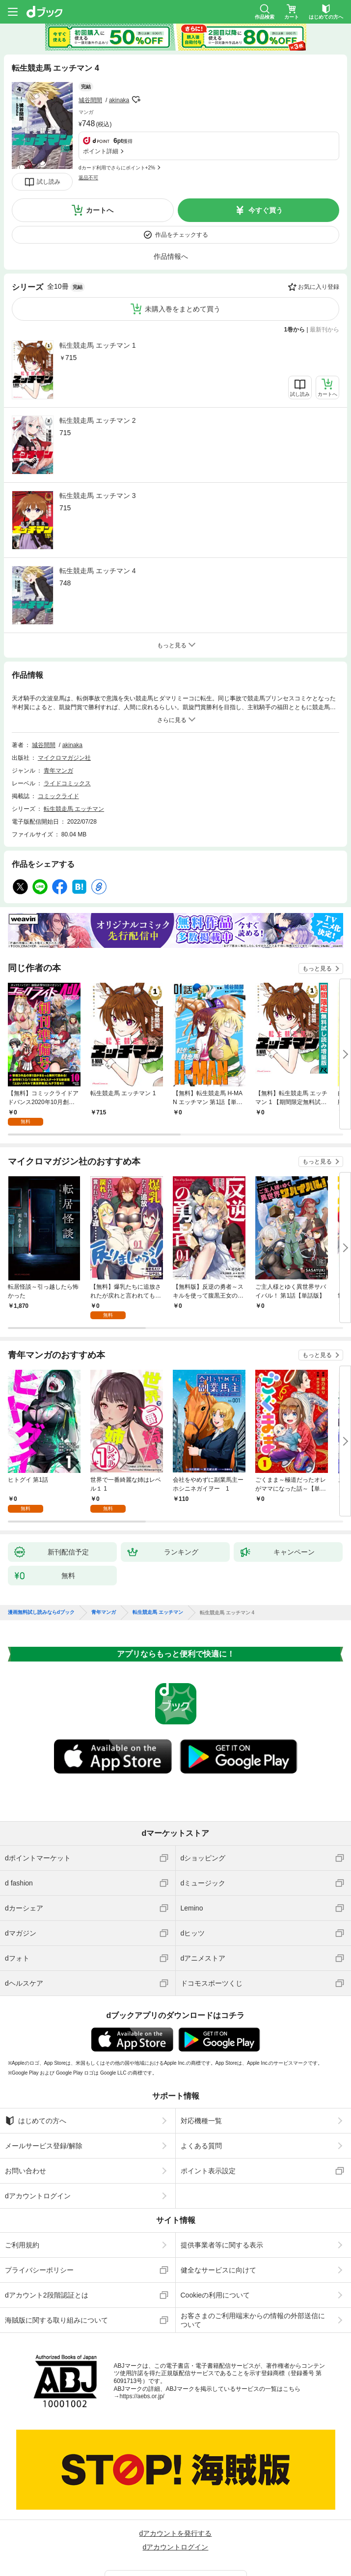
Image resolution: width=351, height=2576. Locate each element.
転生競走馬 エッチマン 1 (97, 345)
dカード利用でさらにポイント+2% (117, 147)
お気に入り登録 (318, 286)
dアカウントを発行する (175, 2517)
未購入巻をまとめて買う (182, 309)
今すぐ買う (265, 210)
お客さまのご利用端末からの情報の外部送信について (253, 2304)
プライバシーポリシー (39, 2254)
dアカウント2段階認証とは (46, 2279)
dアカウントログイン (38, 2180)
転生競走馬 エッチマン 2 (97, 420)
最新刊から (324, 329)
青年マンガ (58, 770)
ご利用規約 (22, 2229)
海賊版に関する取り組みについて (56, 2304)
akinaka (119, 86)
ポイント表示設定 (208, 2155)
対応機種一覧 (201, 2105)
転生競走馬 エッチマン (74, 808)
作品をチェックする (181, 234)
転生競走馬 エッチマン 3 (97, 495)
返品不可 (88, 157)
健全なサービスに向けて (218, 2254)
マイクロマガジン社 (64, 757)
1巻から (294, 329)
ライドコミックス (67, 783)
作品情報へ (171, 256)
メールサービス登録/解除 (43, 2130)
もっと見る (317, 968)
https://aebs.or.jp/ (142, 2380)
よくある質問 (201, 2130)
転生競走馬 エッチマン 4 (97, 571)
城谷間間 (90, 86)
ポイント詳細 (100, 130)
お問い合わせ (25, 2155)
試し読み (48, 181)
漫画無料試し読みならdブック (41, 1596)
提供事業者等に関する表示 (222, 2229)
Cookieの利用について (215, 2279)
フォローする (136, 86)
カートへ (99, 210)
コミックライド (58, 796)
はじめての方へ (35, 2105)
